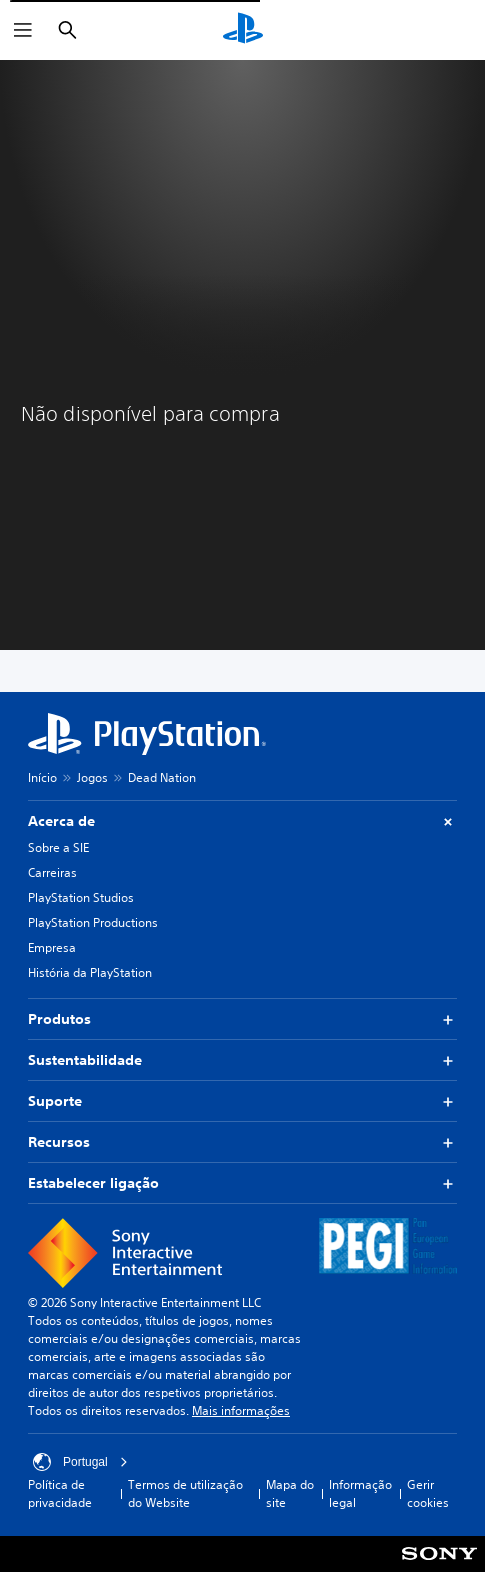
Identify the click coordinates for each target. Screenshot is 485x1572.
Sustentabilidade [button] (242, 1060)
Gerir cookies (428, 1493)
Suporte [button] (242, 1101)
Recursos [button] (242, 1142)
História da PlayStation (90, 972)
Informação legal (360, 1493)
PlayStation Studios (81, 897)
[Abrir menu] (23, 30)
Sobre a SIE (58, 847)
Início (42, 777)
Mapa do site (290, 1493)
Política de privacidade (60, 1493)
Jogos (92, 777)
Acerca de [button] (242, 821)
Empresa (52, 947)
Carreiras (52, 872)
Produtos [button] (242, 1019)
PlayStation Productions (93, 922)
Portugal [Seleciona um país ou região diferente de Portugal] (80, 1462)
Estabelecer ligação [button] (242, 1183)
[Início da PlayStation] (243, 30)
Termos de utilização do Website (185, 1493)
